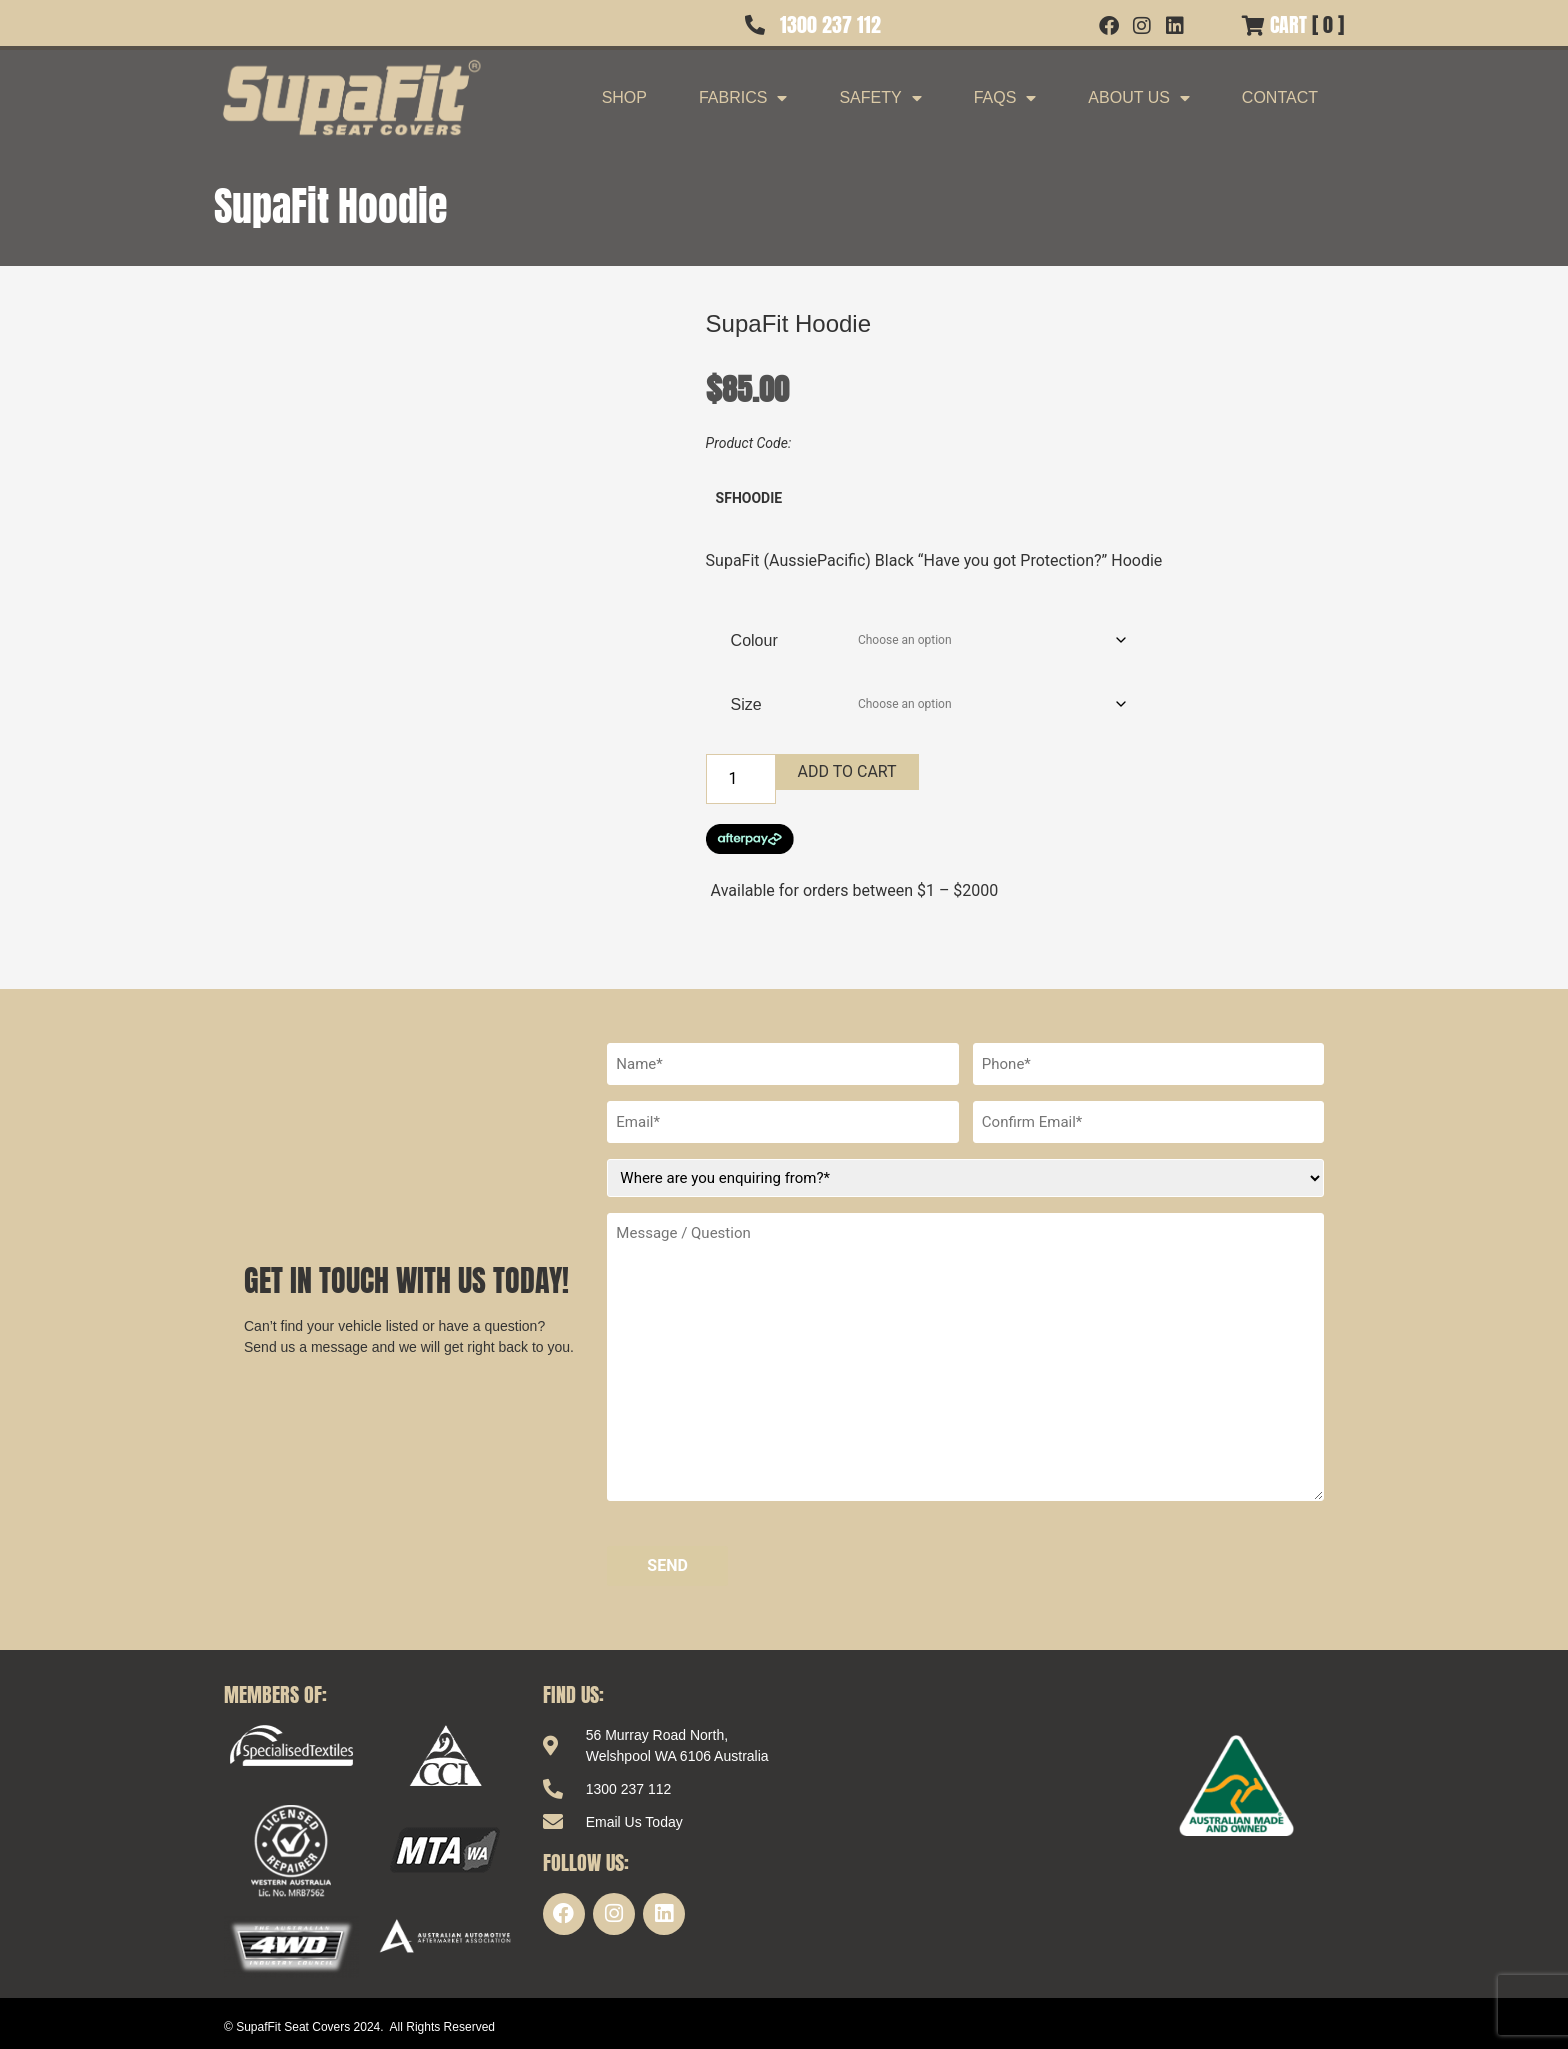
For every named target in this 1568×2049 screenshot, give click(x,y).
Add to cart (847, 771)
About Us (1139, 98)
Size (746, 704)
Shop (624, 97)
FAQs (1005, 98)
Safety (880, 98)
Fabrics (743, 98)
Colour (754, 640)
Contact (1280, 97)
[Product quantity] (741, 779)
